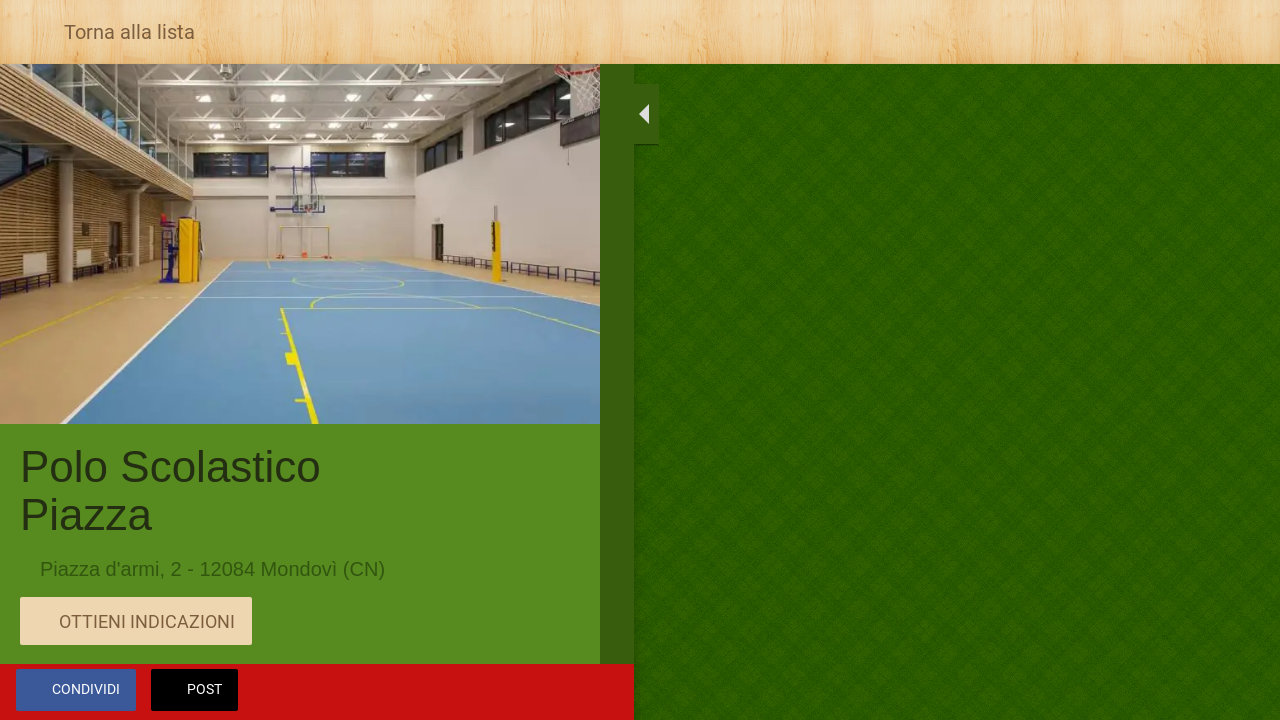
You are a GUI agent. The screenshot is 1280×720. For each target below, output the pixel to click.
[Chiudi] (32, 32)
